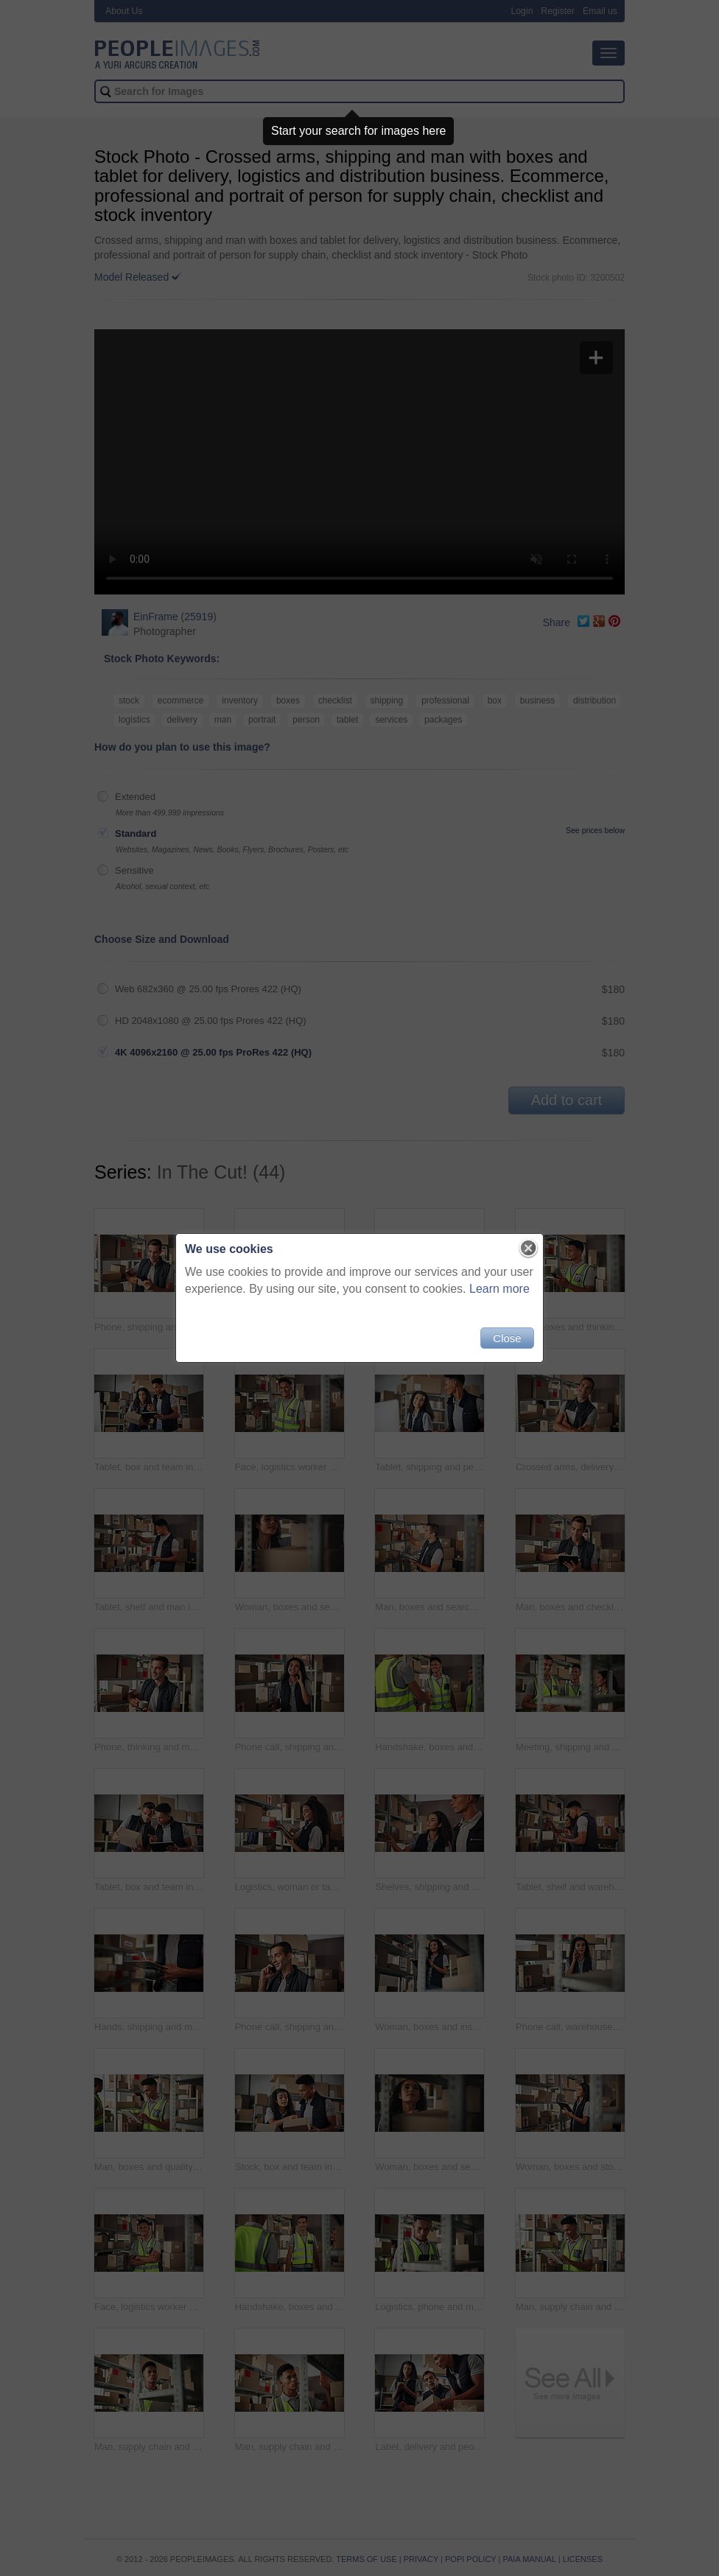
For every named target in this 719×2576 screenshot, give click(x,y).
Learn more (499, 1288)
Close (507, 1338)
